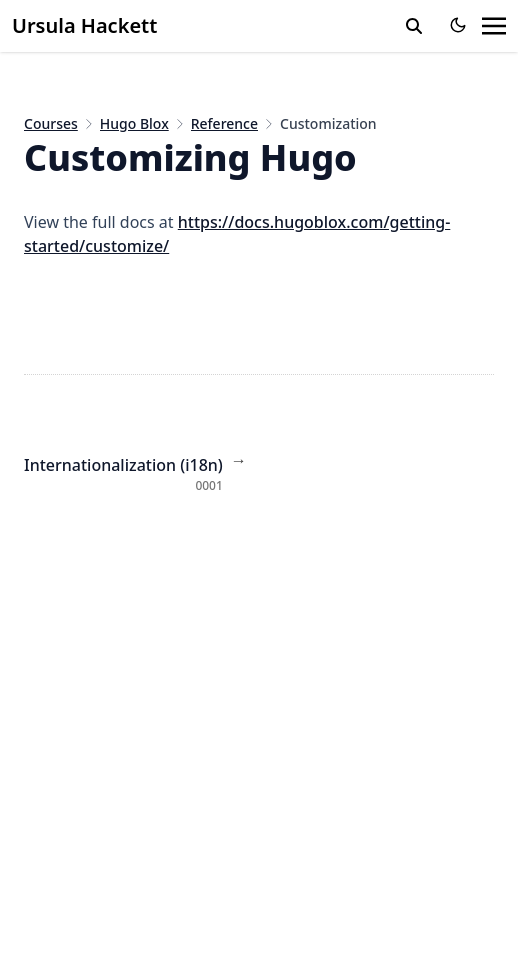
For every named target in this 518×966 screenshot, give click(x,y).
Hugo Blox (134, 123)
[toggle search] (414, 26)
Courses (51, 123)
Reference (224, 123)
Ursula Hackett (84, 25)
